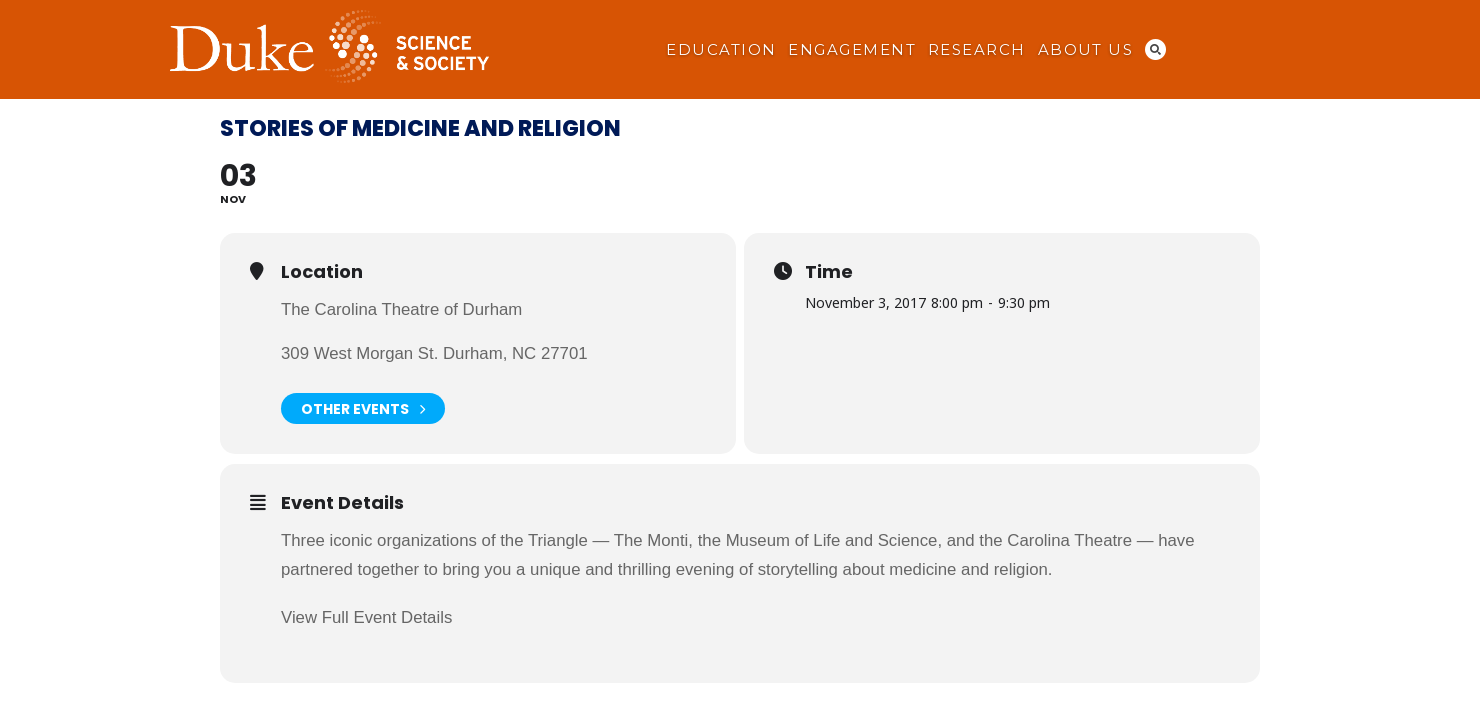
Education (721, 50)
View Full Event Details (366, 617)
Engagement (852, 50)
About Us (1086, 50)
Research (977, 50)
